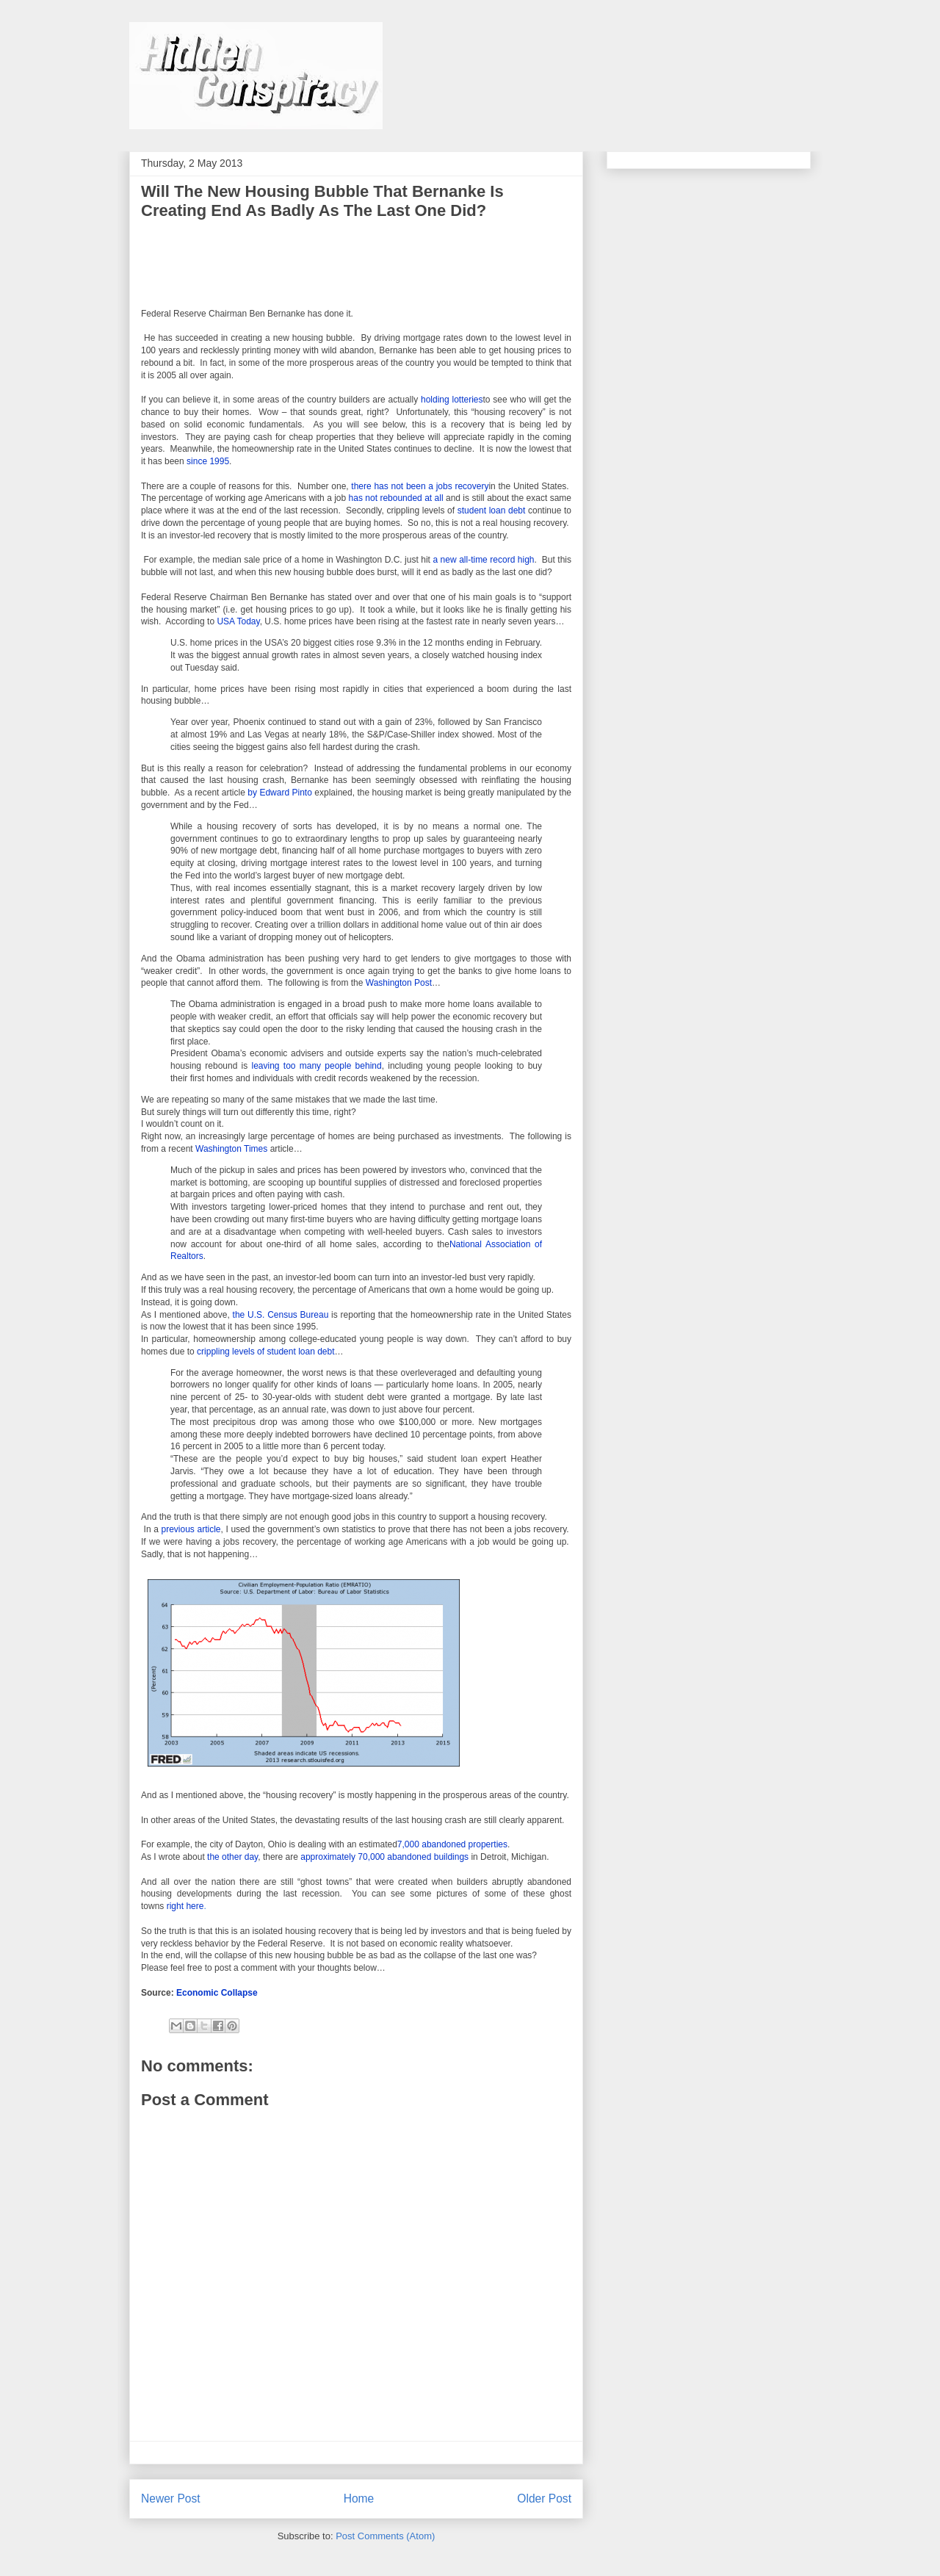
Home (359, 2498)
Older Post (544, 2498)
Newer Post (170, 2498)
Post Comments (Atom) (385, 2535)
